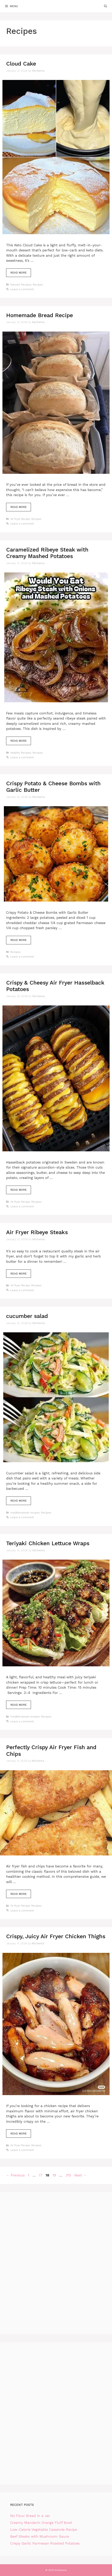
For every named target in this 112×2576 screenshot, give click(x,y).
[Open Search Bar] (105, 6)
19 (54, 2175)
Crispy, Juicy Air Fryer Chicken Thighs (55, 1936)
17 (41, 2175)
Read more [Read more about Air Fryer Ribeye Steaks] (18, 1273)
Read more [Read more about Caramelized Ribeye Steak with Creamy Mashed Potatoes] (18, 740)
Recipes (38, 284)
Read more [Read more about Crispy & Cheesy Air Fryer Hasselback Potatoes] (18, 1189)
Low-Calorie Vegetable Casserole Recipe (43, 2530)
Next (80, 2175)
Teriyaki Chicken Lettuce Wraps (47, 1543)
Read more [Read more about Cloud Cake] (18, 272)
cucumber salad (27, 1316)
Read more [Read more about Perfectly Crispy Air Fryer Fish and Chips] (18, 1893)
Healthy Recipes (20, 752)
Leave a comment (22, 289)
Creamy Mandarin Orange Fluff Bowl (41, 2523)
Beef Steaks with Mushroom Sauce (39, 2536)
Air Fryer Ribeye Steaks (37, 1232)
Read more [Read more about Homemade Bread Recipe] (18, 507)
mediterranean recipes (25, 1512)
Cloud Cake (21, 63)
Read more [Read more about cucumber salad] (18, 1500)
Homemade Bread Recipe (39, 315)
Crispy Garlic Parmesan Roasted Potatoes (45, 2543)
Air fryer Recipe (20, 518)
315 (68, 2175)
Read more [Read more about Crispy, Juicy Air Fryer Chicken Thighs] (18, 2133)
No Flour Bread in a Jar (30, 2516)
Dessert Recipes (20, 284)
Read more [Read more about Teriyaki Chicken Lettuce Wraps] (18, 1704)
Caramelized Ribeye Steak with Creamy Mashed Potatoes (47, 552)
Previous (15, 2175)
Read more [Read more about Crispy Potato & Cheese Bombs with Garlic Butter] (18, 940)
